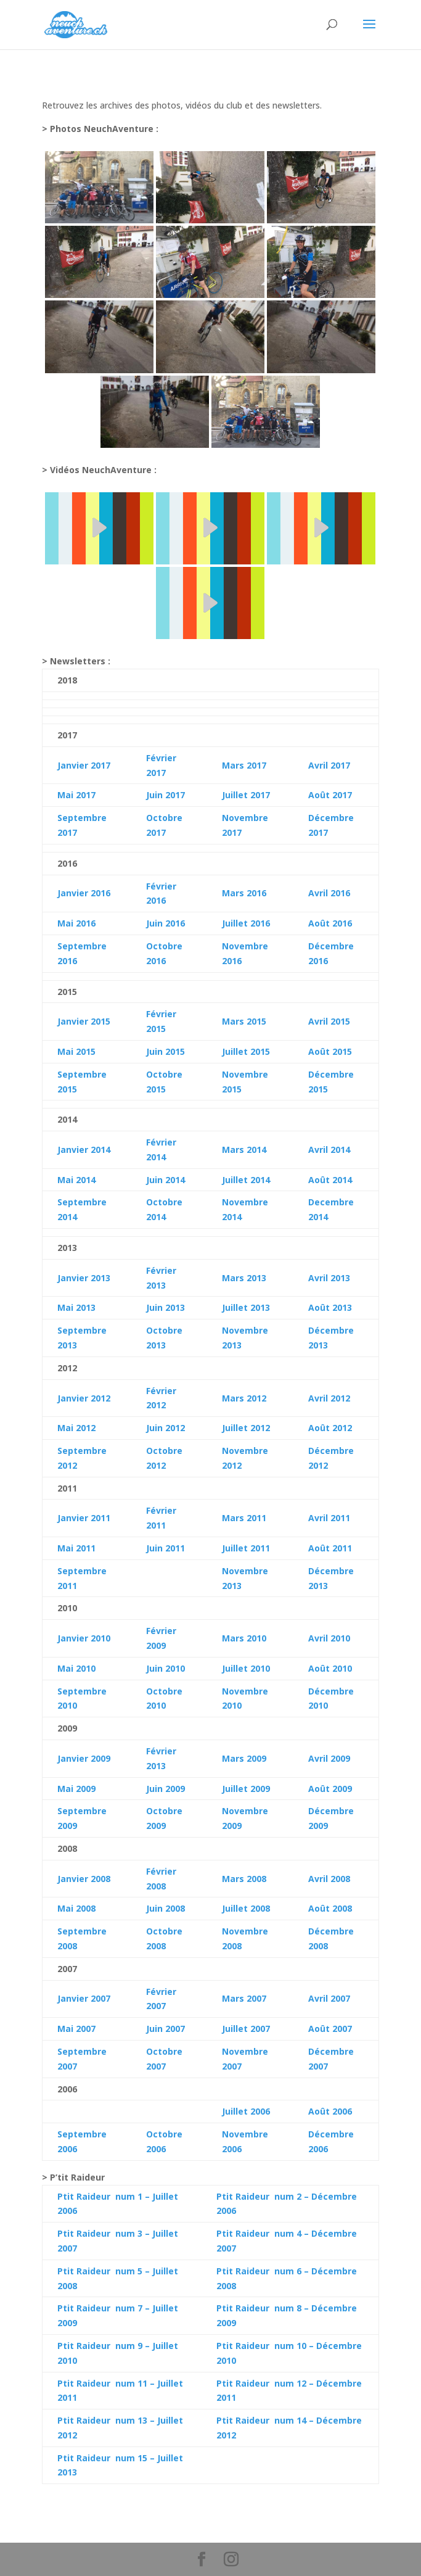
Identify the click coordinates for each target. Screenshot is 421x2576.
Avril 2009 (329, 1758)
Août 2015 (330, 1051)
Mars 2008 (244, 1879)
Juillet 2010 (246, 1668)
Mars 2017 (244, 765)
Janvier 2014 (83, 1149)
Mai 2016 (76, 923)
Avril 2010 (329, 1638)
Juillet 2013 (246, 1307)
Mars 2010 (244, 1638)
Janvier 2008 (83, 1879)
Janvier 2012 (83, 1398)
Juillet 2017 (246, 795)
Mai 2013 (76, 1307)
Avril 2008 (329, 1879)
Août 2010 (330, 1668)
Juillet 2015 (246, 1051)
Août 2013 (330, 1307)
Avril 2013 (329, 1278)
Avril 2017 (329, 765)
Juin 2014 (165, 1180)
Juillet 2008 (246, 1908)
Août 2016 (330, 923)
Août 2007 (330, 2028)
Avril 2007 (329, 1998)
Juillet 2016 (246, 923)
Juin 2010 (165, 1668)
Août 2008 (330, 1908)
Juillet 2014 (246, 1180)
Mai (65, 1180)
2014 (84, 1180)
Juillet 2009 (246, 1788)
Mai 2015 (76, 1051)
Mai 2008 (76, 1908)
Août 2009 (330, 1788)
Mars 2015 (244, 1021)
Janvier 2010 (83, 1638)
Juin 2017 (165, 795)
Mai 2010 (76, 1668)
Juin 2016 (165, 923)
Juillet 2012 (246, 1428)
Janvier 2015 (83, 1021)
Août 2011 (330, 1548)
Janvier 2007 (83, 1998)
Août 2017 (330, 795)
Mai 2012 (76, 1428)
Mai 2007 (76, 2028)
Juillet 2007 (246, 2028)
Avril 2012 (329, 1398)
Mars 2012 (244, 1398)
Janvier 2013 (83, 1278)
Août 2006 (330, 2111)
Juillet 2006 (246, 2111)
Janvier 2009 (83, 1758)
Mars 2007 (244, 1998)
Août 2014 (330, 1180)
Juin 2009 (165, 1788)
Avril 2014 (329, 1149)
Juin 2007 (165, 2028)
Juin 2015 (165, 1051)
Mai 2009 (76, 1788)
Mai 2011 (76, 1548)
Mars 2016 (244, 893)
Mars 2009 (244, 1758)
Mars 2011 (244, 1518)
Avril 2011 (329, 1518)
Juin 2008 (165, 1908)
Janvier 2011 (83, 1518)
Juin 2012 (165, 1428)
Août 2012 (330, 1428)
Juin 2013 (165, 1307)
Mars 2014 (244, 1149)
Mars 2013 (244, 1278)
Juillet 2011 (246, 1548)
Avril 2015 (329, 1021)
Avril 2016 (329, 893)
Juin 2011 (165, 1548)
